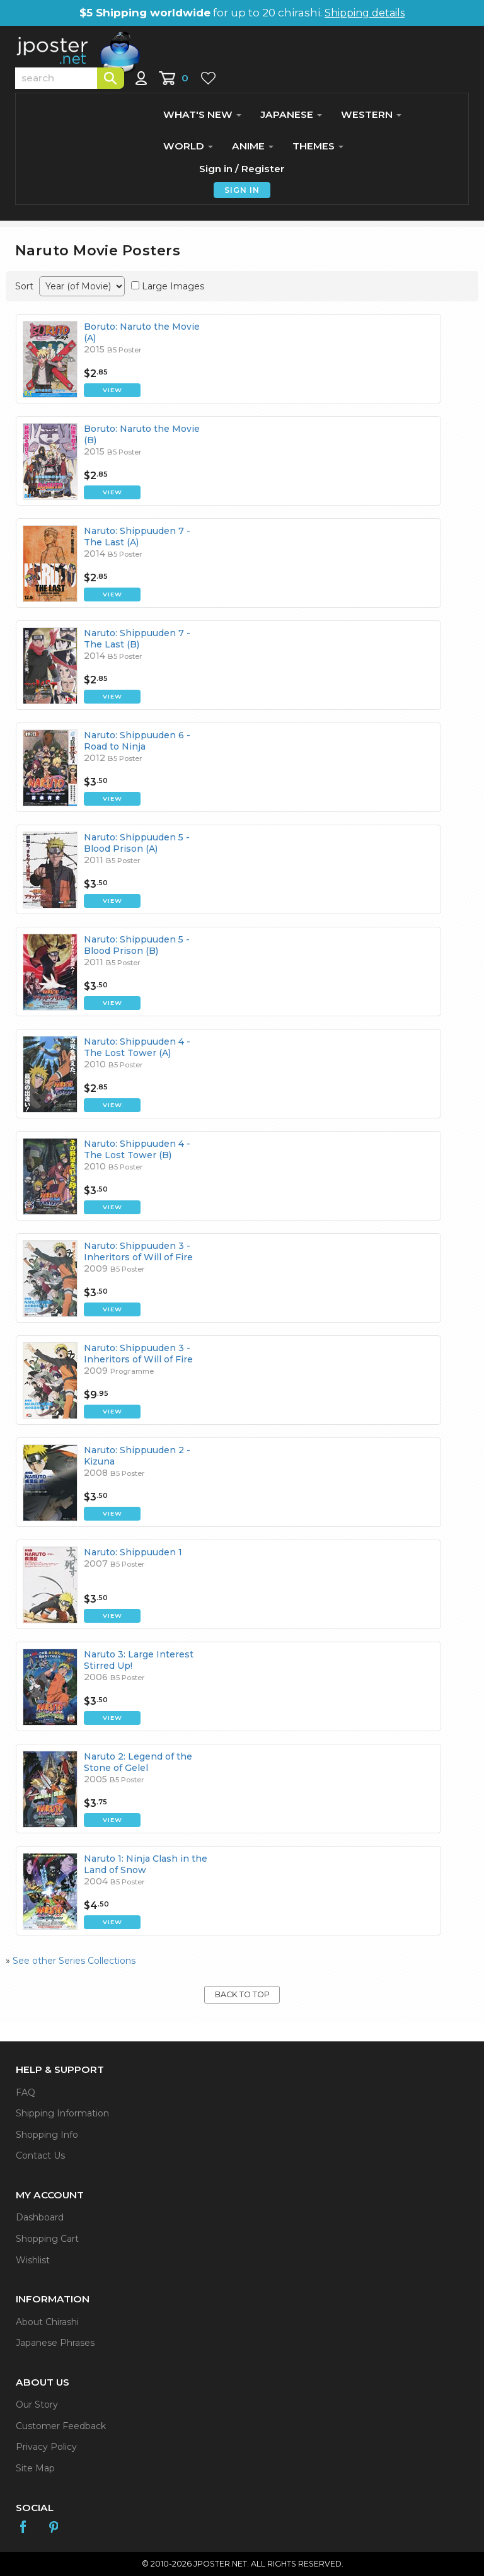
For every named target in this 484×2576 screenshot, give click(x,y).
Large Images (173, 286)
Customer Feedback (61, 2426)
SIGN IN (242, 190)
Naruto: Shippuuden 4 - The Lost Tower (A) (137, 1047)
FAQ (25, 2092)
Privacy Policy (46, 2446)
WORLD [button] (188, 146)
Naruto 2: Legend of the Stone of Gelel (138, 1762)
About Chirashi (47, 2322)
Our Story (37, 2404)
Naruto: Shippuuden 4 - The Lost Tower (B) (137, 1149)
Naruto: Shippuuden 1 (133, 1552)
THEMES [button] (317, 146)
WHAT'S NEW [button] (202, 114)
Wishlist (33, 2260)
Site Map (35, 2468)
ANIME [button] (253, 146)
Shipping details (365, 13)
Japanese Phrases (55, 2342)
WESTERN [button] (371, 114)
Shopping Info (47, 2134)
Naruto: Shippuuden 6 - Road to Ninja (137, 740)
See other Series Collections (74, 1960)
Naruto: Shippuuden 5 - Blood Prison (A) (137, 843)
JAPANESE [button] (291, 114)
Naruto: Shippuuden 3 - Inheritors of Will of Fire (138, 1251)
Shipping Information (62, 2113)
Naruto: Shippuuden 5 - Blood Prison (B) (137, 945)
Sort (24, 286)
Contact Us (40, 2155)
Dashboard (40, 2217)
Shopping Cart (47, 2238)
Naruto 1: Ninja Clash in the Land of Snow (145, 1864)
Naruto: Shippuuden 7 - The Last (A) (137, 536)
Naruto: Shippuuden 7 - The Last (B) (137, 638)
